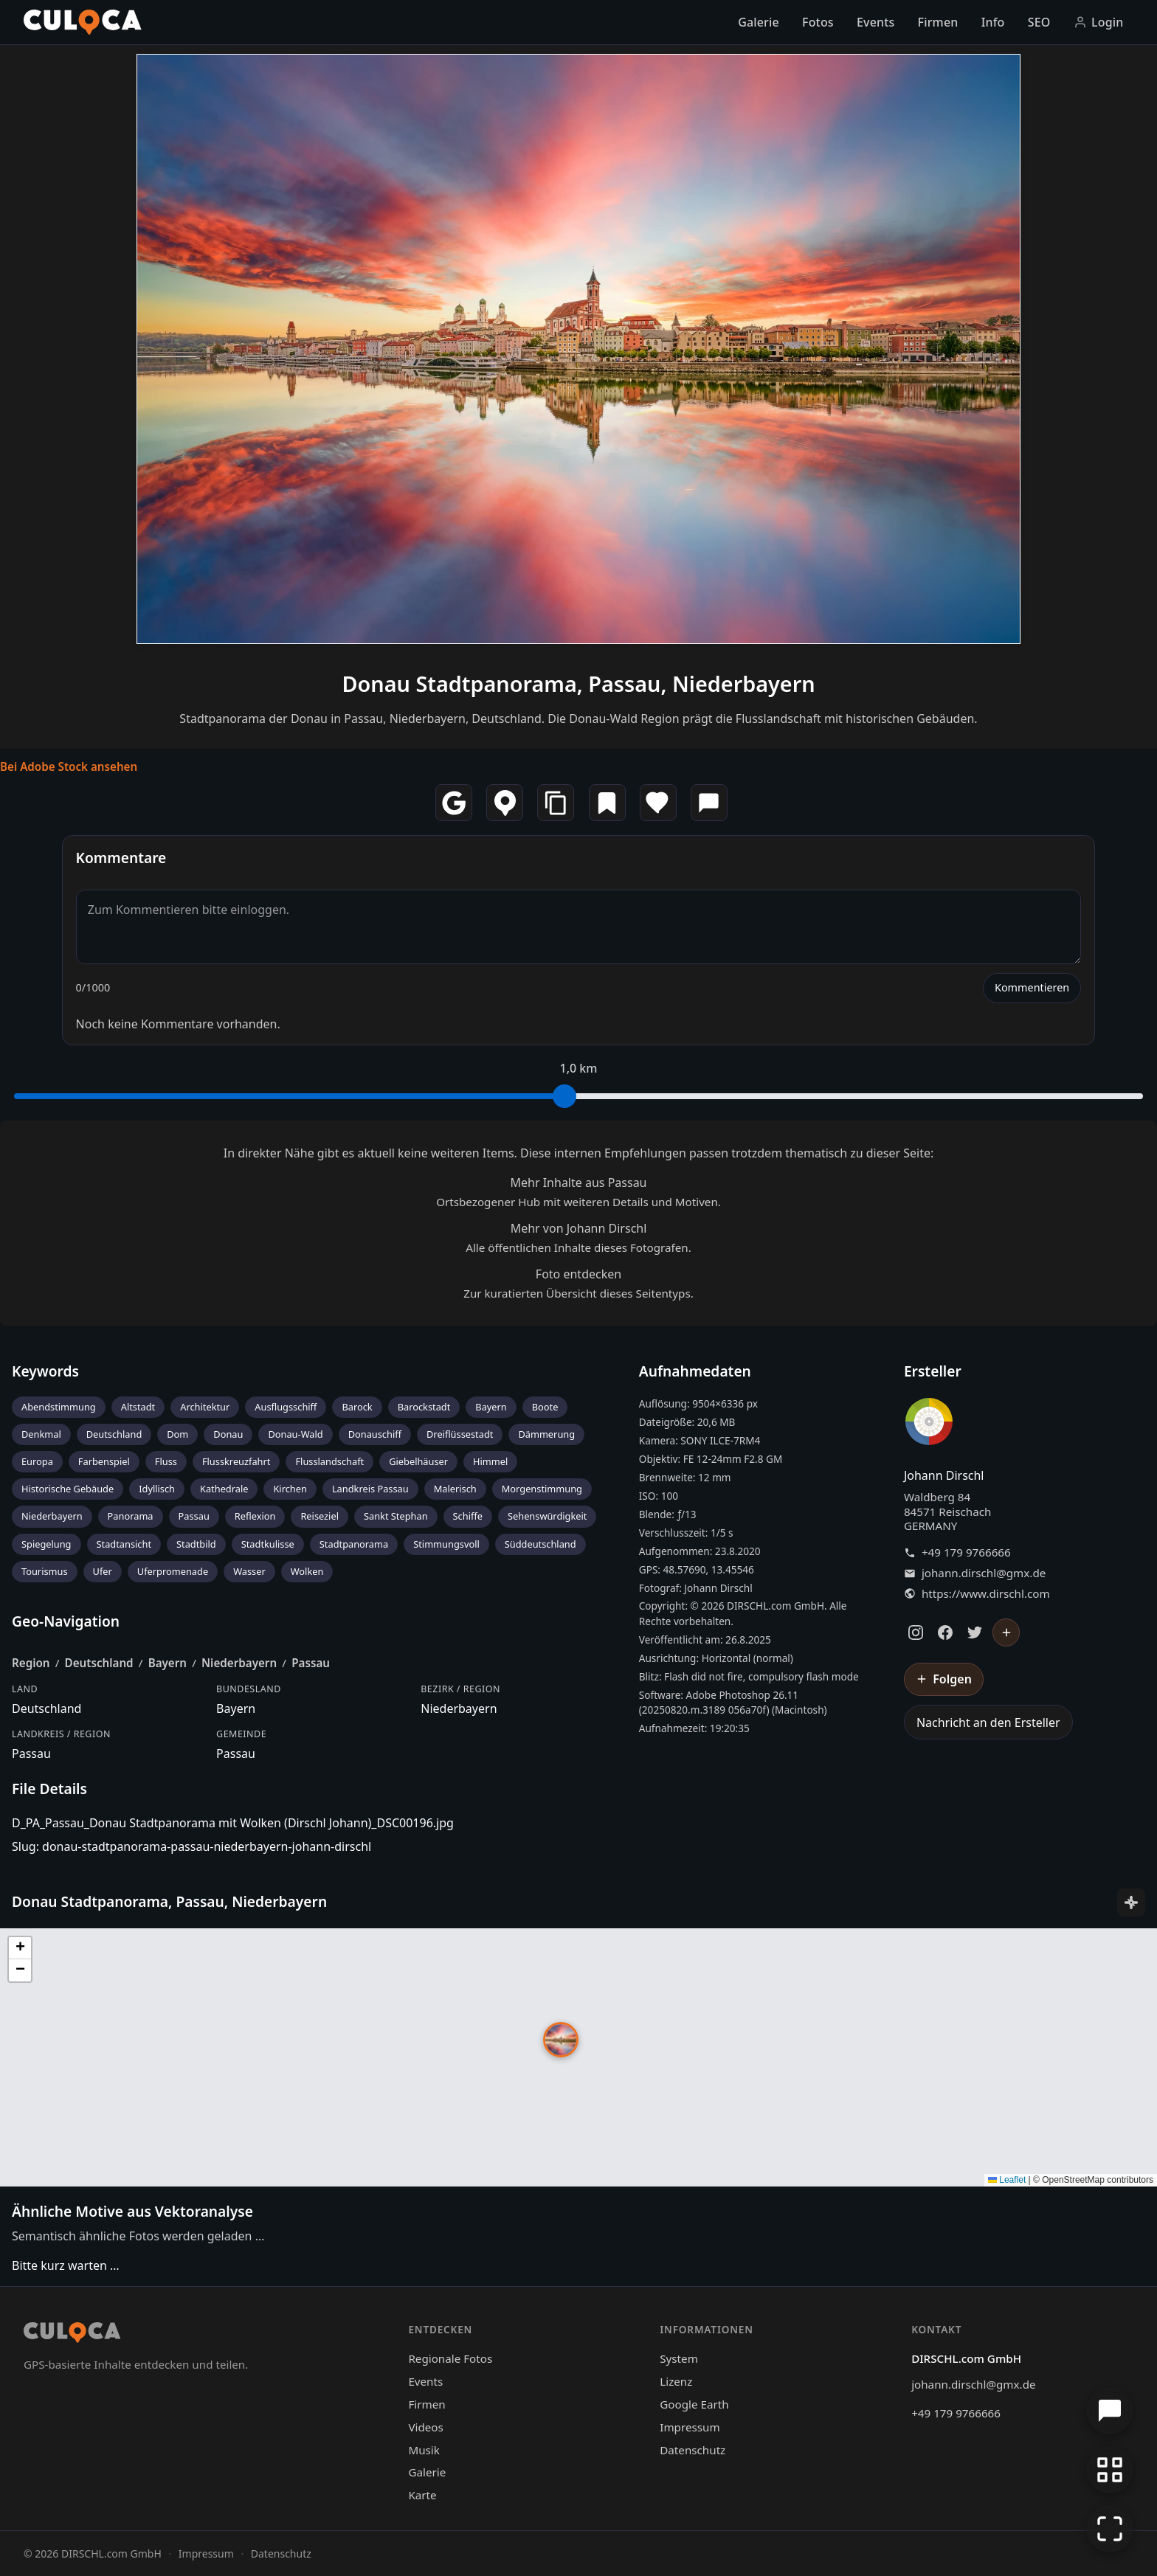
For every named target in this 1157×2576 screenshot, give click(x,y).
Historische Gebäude (67, 1488)
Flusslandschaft (329, 1461)
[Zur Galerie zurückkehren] (1109, 2469)
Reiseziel (319, 1516)
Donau (228, 1434)
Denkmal (41, 1434)
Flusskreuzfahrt (236, 1461)
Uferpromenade (172, 1571)
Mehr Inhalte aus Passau (579, 1182)
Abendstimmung (58, 1406)
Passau (194, 1516)
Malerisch (455, 1488)
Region (31, 1662)
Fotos (818, 22)
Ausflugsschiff (286, 1406)
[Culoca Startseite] (83, 22)
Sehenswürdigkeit (547, 1516)
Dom (177, 1434)
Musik (423, 2449)
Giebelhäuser (418, 1461)
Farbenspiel (104, 1461)
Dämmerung (546, 1434)
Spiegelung (46, 1544)
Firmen (938, 22)
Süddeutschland (540, 1544)
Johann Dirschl (944, 1475)
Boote (545, 1406)
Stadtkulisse (267, 1544)
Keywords (45, 1371)
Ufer (102, 1571)
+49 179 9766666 (966, 1552)
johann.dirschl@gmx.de (984, 1573)
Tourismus (44, 1571)
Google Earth (694, 2404)
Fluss (166, 1461)
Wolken (307, 1571)
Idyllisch (157, 1488)
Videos (425, 2427)
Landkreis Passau (370, 1488)
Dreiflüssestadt (459, 1434)
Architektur (204, 1406)
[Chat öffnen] (1109, 2410)
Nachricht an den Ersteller (988, 1722)
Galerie (758, 22)
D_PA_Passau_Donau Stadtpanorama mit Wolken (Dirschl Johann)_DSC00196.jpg (233, 1823)
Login (1099, 22)
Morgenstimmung (542, 1488)
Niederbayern (52, 1516)
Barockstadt (424, 1406)
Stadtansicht (124, 1544)
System (679, 2358)
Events (875, 22)
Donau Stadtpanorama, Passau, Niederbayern (578, 683)
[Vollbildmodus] (1109, 2528)
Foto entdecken (578, 1274)
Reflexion (255, 1516)
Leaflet (1007, 2180)
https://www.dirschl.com (986, 1594)
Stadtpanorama (354, 1544)
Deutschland (114, 1434)
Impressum (689, 2427)
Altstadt (138, 1406)
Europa (37, 1461)
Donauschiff (374, 1434)
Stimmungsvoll (446, 1544)
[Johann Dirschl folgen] (1006, 1632)
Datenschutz (692, 2449)
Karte (422, 2494)
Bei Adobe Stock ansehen (68, 766)
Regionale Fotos (450, 2358)
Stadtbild (196, 1544)
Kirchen (289, 1488)
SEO (1039, 22)
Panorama (130, 1516)
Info (993, 22)
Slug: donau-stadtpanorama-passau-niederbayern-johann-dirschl (191, 1846)
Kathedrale (224, 1488)
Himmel (490, 1461)
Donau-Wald (295, 1434)
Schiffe (468, 1516)
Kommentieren (1032, 987)
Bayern (490, 1406)
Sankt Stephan (396, 1516)
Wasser (249, 1571)
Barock (357, 1406)
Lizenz (676, 2381)
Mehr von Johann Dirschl (579, 1228)
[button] (560, 2039)
